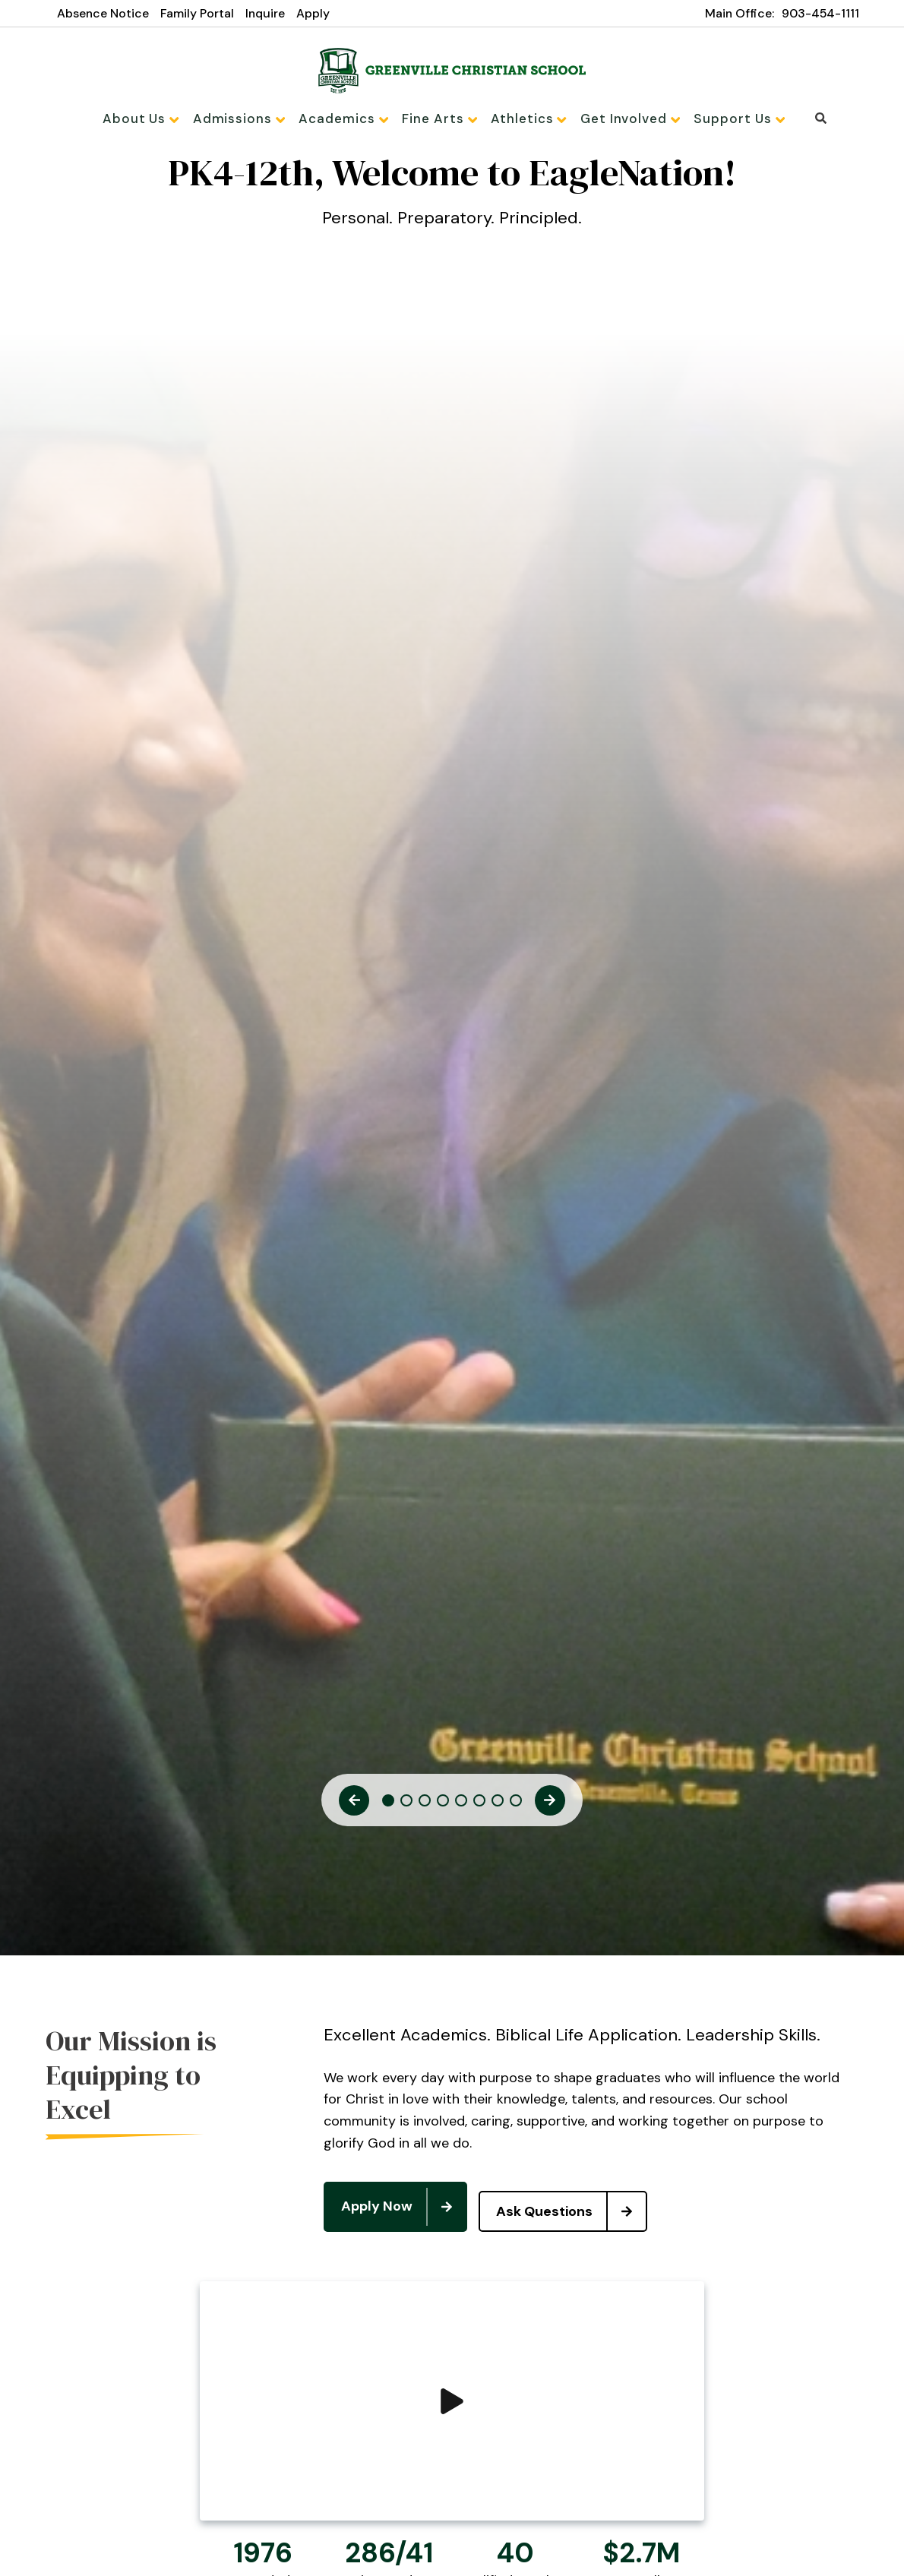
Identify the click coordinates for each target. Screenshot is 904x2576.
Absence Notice (103, 13)
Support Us (720, 118)
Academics (349, 118)
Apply (313, 13)
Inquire (265, 13)
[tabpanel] (452, 207)
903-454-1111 (820, 13)
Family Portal (197, 13)
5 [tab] (461, 1806)
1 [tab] (388, 1806)
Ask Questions (581, 2208)
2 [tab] (406, 1806)
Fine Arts (440, 118)
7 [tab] (498, 1806)
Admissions (252, 118)
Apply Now (403, 2208)
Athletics (523, 118)
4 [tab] (443, 1806)
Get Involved (618, 118)
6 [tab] (479, 1806)
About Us (159, 118)
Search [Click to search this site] (799, 118)
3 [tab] (425, 1806)
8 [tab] (516, 1806)
